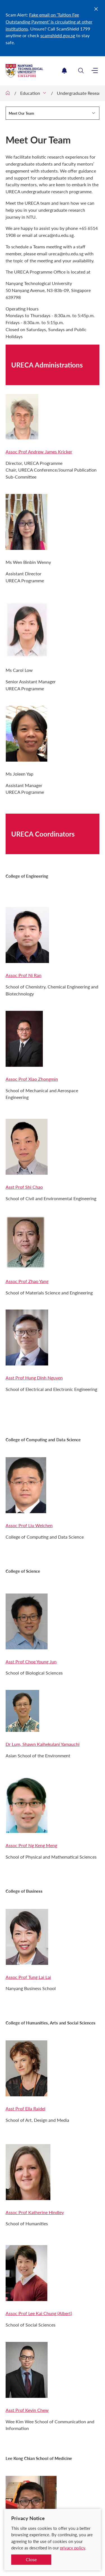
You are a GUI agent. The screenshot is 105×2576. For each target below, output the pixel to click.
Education (30, 93)
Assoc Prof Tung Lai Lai (28, 1977)
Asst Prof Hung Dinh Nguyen (34, 1377)
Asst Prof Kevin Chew (27, 2410)
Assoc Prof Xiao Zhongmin (32, 1079)
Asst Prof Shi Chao (24, 1187)
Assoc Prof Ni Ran (23, 975)
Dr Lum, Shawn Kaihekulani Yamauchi (43, 1744)
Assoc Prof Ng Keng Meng (31, 1845)
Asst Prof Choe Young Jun (31, 1661)
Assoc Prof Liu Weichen (29, 1525)
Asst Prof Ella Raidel (25, 2108)
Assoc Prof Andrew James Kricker (39, 451)
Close (31, 2559)
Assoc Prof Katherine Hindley (35, 2212)
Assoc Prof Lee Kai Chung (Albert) (39, 2313)
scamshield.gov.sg (57, 35)
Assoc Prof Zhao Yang (27, 1281)
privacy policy (72, 2547)
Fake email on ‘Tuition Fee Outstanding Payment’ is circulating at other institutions (49, 21)
